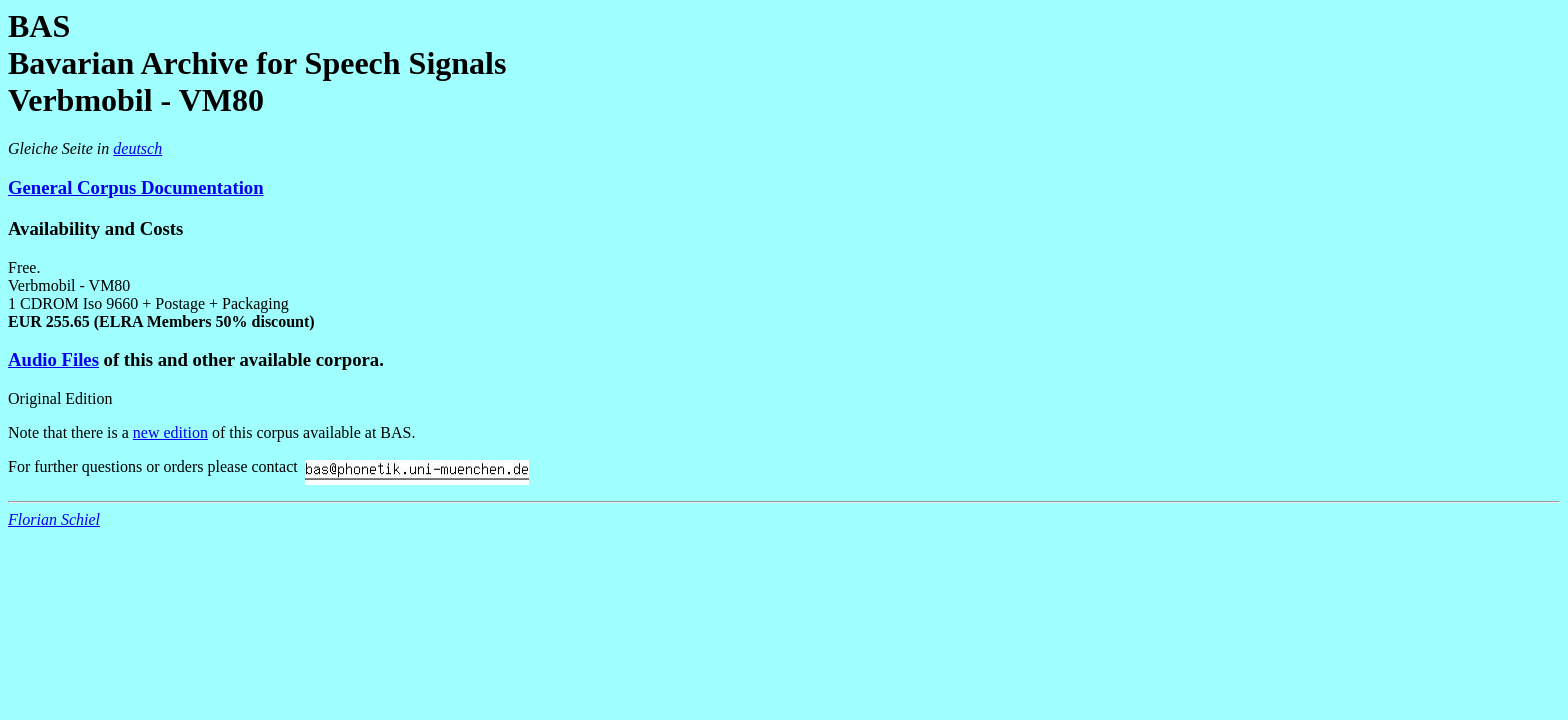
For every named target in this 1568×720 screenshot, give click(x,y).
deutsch (137, 148)
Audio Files (53, 359)
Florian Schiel (54, 519)
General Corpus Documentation (136, 187)
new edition (170, 432)
